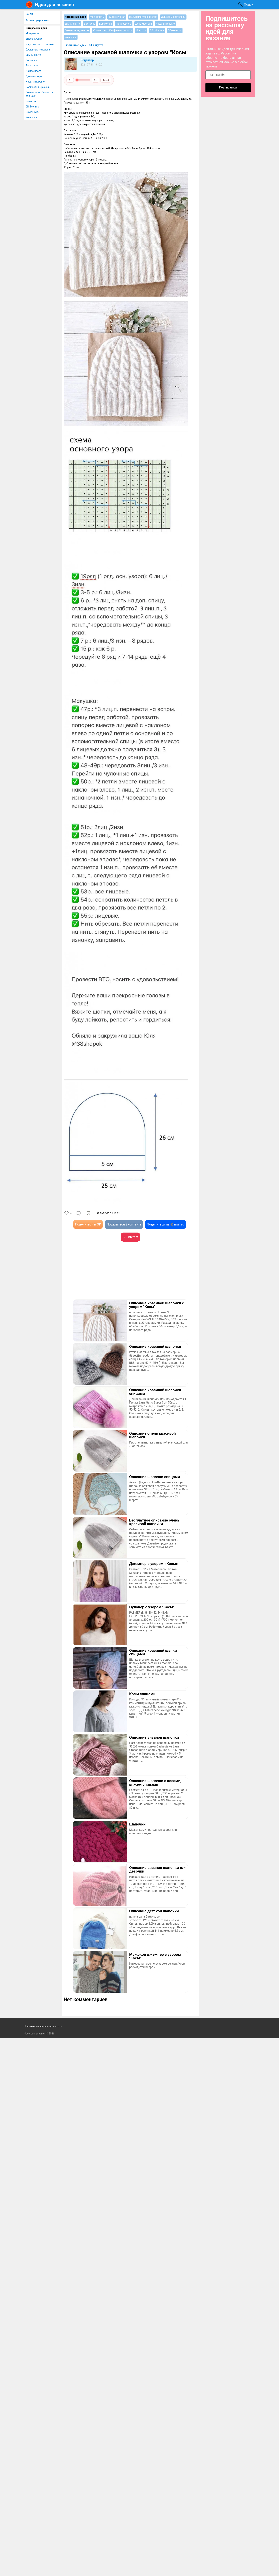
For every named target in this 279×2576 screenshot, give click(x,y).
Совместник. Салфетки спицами (39, 94)
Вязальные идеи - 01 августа (83, 45)
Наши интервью (35, 81)
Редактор (87, 60)
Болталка (31, 60)
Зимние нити (33, 54)
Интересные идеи (36, 28)
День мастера (34, 76)
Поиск (248, 4)
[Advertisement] (97, 1276)
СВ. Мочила (33, 106)
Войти (29, 13)
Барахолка (32, 65)
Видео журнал (34, 38)
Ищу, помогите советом (40, 44)
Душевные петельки (38, 49)
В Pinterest (130, 1237)
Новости (31, 101)
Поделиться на (165, 1224)
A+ (95, 80)
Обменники (32, 112)
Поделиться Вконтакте (123, 1224)
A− (70, 80)
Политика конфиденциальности (43, 2026)
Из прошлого (33, 70)
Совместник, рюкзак (38, 87)
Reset (105, 80)
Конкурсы (31, 117)
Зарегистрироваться (38, 20)
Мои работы (33, 33)
